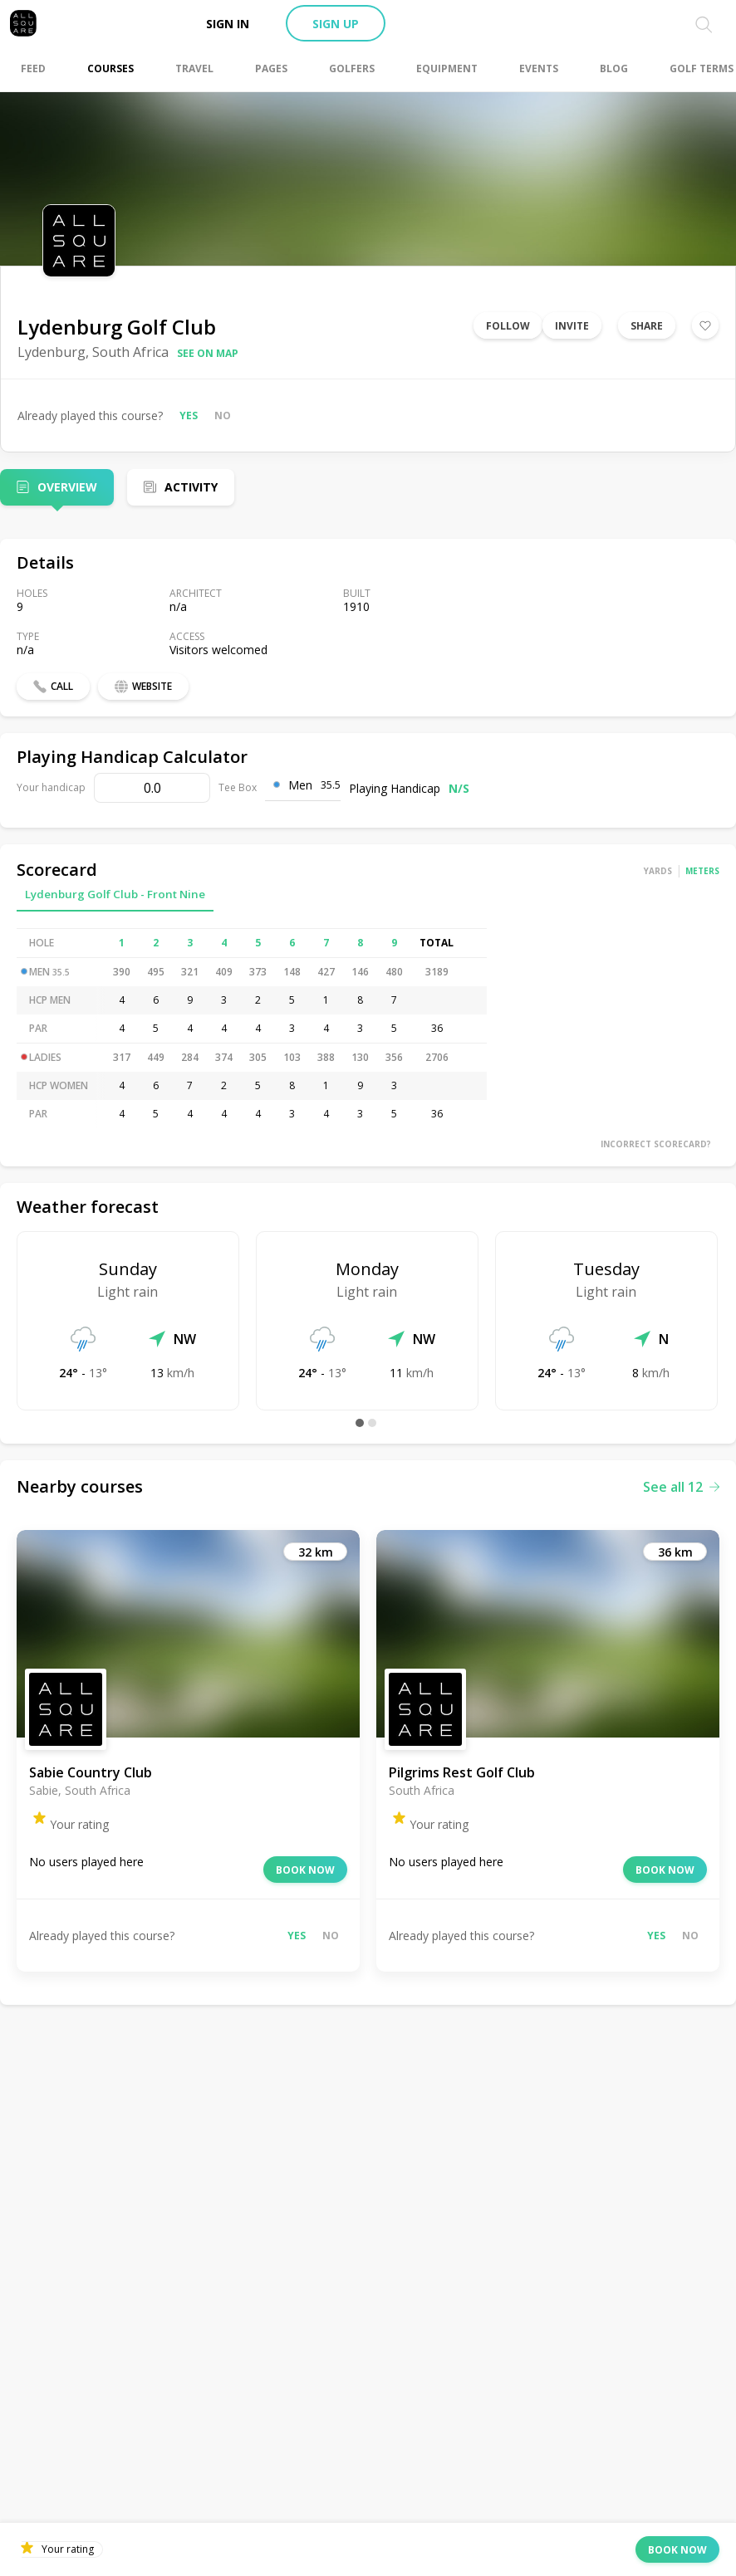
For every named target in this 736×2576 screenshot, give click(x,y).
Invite (572, 326)
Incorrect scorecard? (656, 1144)
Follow (508, 326)
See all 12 (681, 1487)
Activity (191, 487)
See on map (207, 353)
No (222, 415)
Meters (702, 871)
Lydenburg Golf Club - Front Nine (115, 894)
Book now (305, 1870)
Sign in (227, 24)
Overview (67, 487)
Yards (658, 871)
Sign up (335, 24)
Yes (188, 415)
